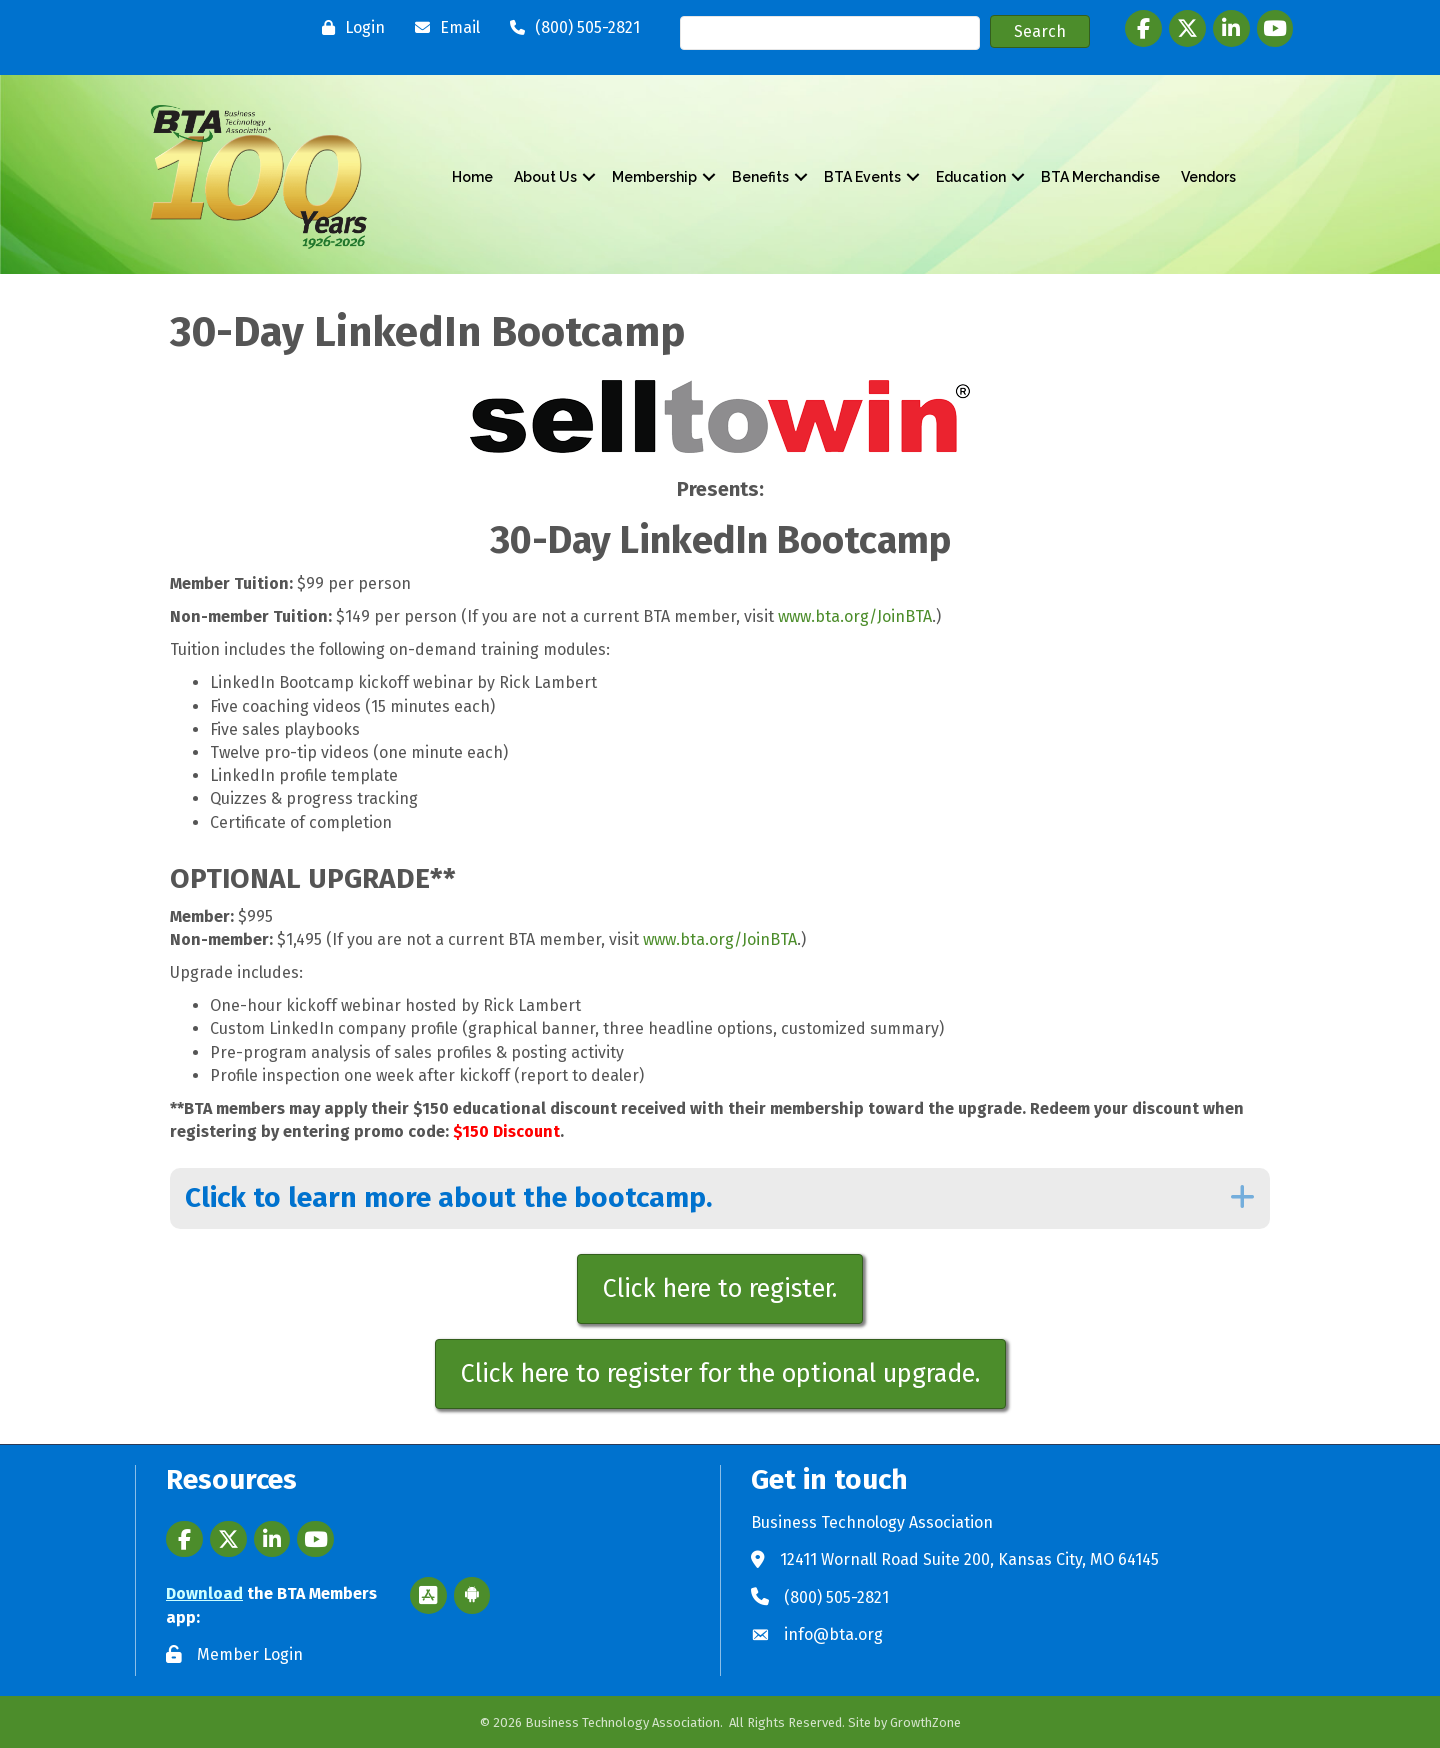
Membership (654, 177)
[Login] (348, 28)
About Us (545, 177)
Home (472, 177)
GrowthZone (925, 1722)
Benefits (760, 177)
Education (971, 177)
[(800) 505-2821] (570, 28)
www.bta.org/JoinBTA (855, 616)
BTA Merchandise (1100, 177)
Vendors (1208, 177)
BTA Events (862, 177)
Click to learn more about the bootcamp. (448, 1197)
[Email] (442, 28)
